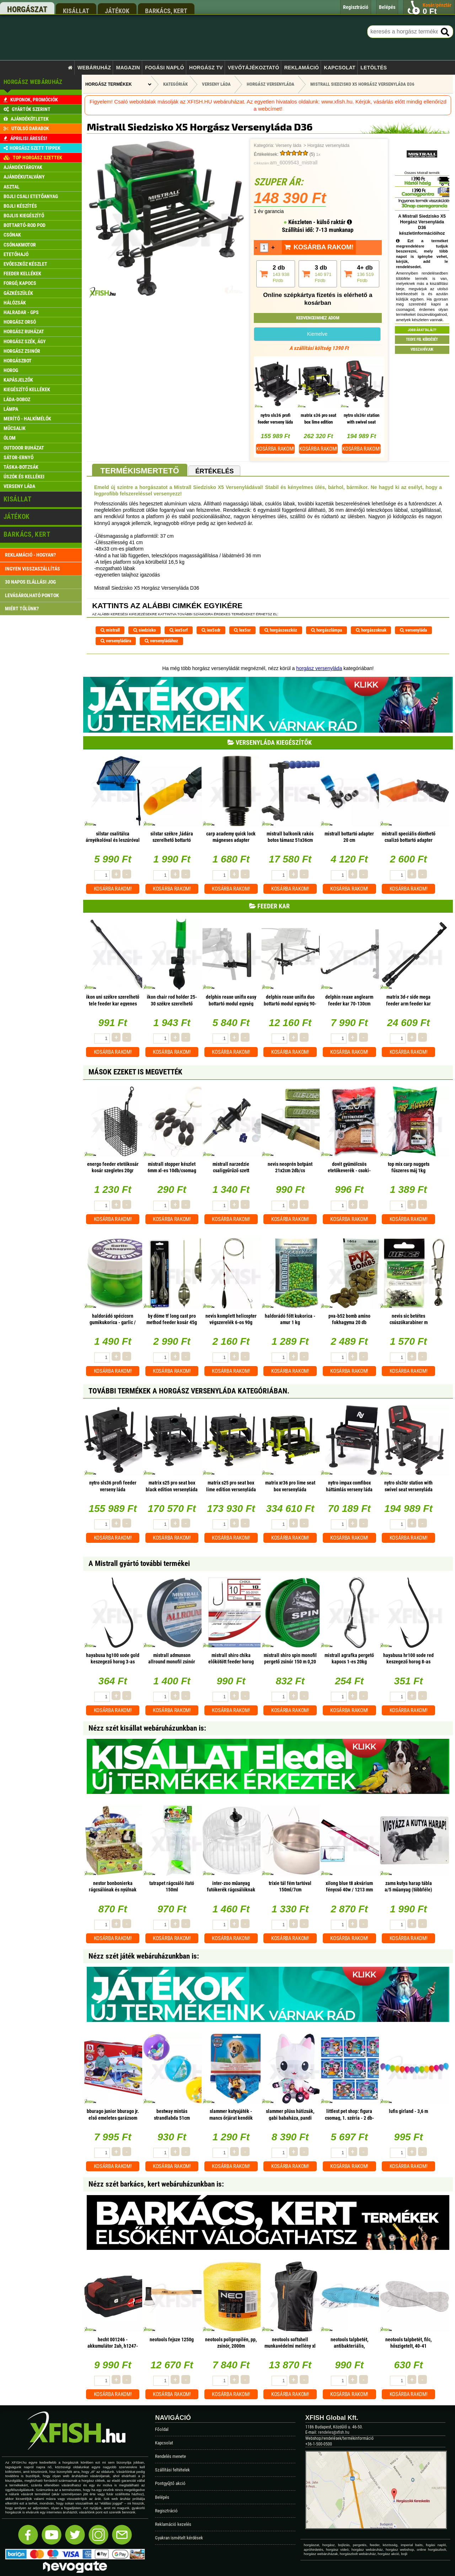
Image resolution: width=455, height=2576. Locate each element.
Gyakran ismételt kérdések (179, 2537)
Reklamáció (301, 67)
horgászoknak (371, 630)
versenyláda (413, 630)
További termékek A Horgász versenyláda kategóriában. (189, 1391)
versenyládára (116, 640)
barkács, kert (166, 10)
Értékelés (214, 471)
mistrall (110, 630)
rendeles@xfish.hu (333, 2432)
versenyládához (161, 640)
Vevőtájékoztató (253, 67)
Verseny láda (288, 145)
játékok (117, 10)
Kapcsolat (339, 67)
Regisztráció (166, 2510)
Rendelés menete (170, 2456)
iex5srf (179, 630)
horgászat (27, 9)
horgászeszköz (280, 630)
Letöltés (373, 67)
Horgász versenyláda (328, 145)
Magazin (128, 67)
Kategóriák (175, 84)
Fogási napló (164, 67)
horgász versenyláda (319, 668)
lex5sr (242, 630)
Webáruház (94, 67)
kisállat (76, 10)
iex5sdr (211, 630)
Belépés (162, 2497)
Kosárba (275, 449)
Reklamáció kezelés (173, 2524)
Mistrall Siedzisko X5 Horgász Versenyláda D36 (362, 84)
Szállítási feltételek (172, 2470)
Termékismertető (139, 470)
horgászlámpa (326, 630)
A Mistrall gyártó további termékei (139, 1563)
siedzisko (144, 630)
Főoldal (161, 2429)
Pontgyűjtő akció (170, 2483)
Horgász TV (206, 67)
